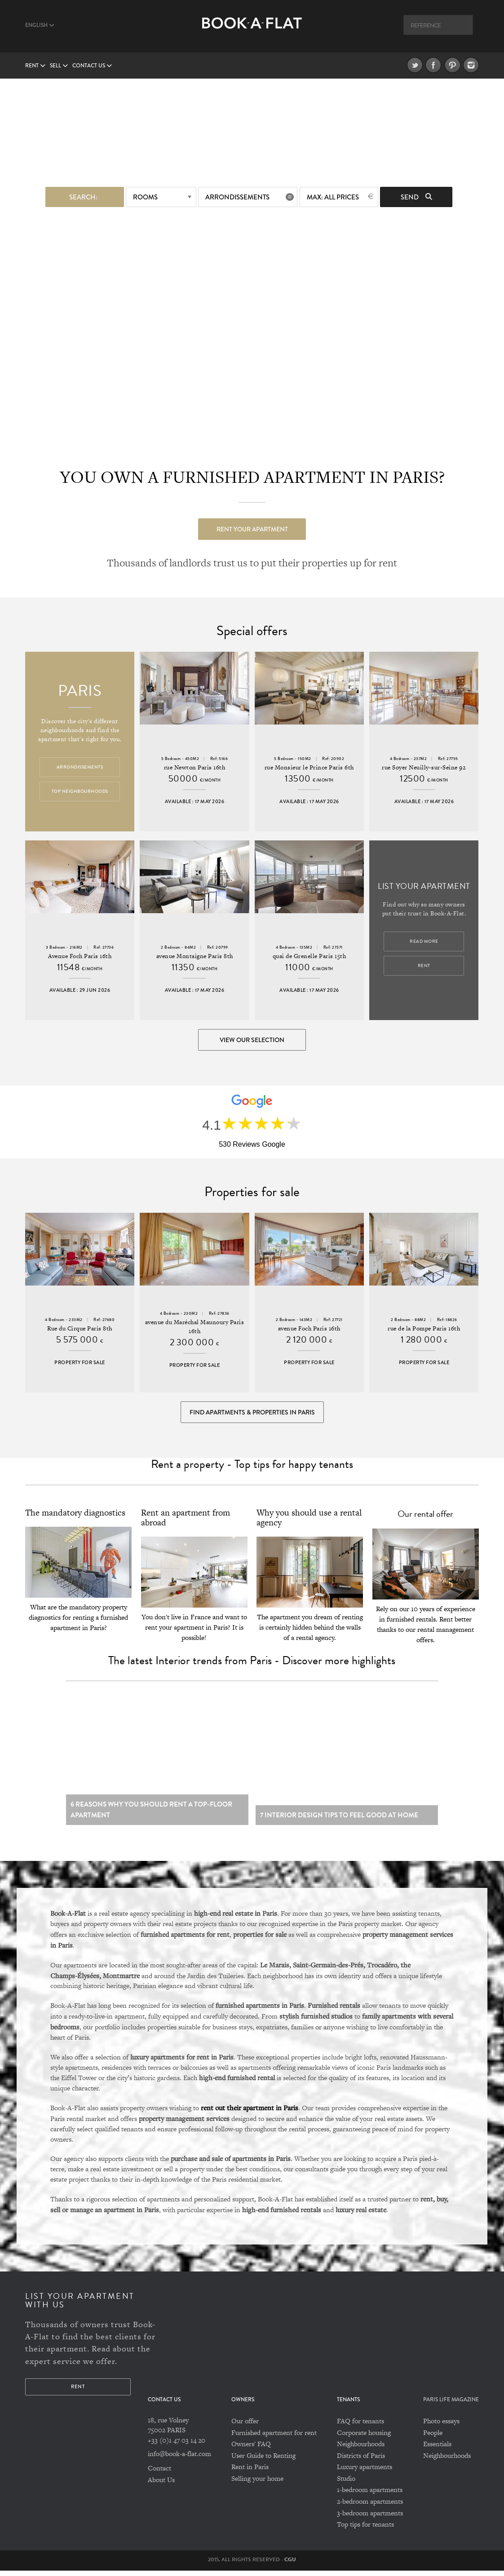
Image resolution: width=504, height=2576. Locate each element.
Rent (35, 66)
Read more (424, 942)
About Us (161, 2485)
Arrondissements (237, 197)
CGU (290, 2565)
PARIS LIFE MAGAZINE (451, 2405)
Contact (159, 2474)
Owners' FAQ (251, 2449)
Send (416, 197)
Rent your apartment (252, 528)
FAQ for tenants (360, 2426)
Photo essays (441, 2426)
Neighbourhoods (361, 2449)
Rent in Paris (250, 2472)
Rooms (145, 197)
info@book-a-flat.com (179, 2459)
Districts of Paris (361, 2461)
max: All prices (333, 197)
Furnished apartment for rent (274, 2438)
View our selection (252, 1040)
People (432, 2438)
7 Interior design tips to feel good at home (339, 1821)
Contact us (92, 66)
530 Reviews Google (252, 1145)
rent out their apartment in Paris (249, 2112)
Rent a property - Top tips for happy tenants (252, 1467)
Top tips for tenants (365, 2529)
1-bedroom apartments (369, 2495)
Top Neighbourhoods (80, 792)
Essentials (437, 2449)
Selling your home (257, 2483)
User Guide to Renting (263, 2461)
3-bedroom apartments (370, 2518)
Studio (346, 2483)
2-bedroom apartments (370, 2506)
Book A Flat (252, 30)
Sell (59, 66)
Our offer (245, 2426)
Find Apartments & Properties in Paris (252, 1414)
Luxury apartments (364, 2472)
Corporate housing (364, 2438)
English (39, 25)
